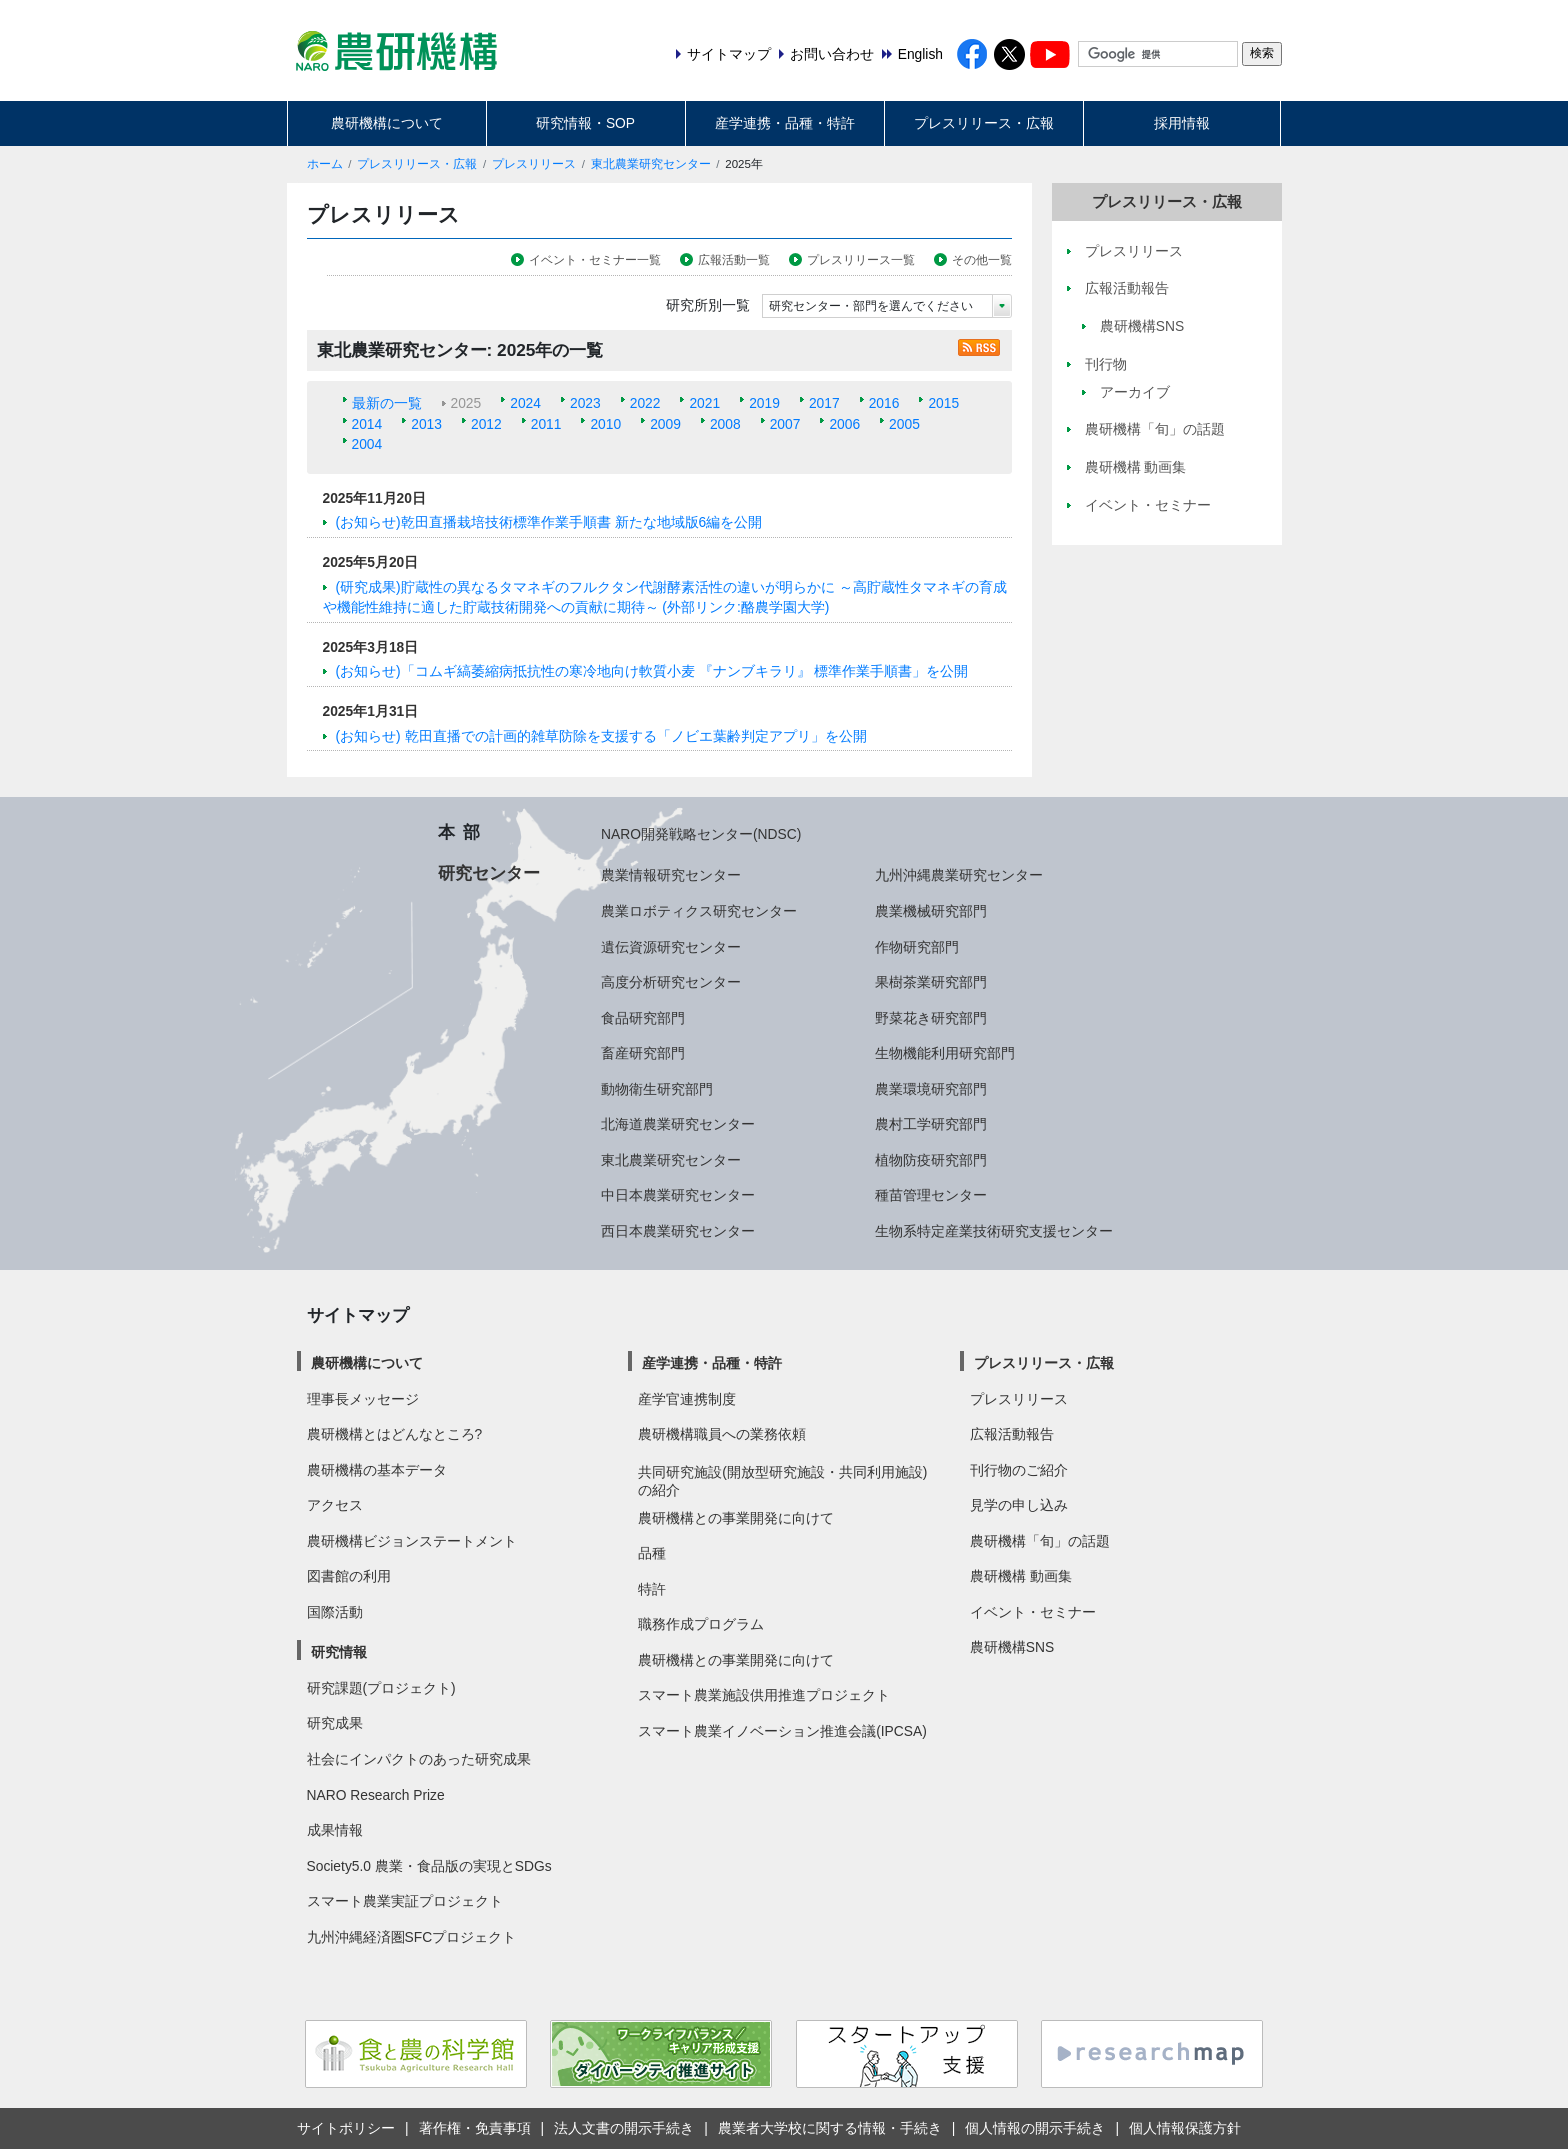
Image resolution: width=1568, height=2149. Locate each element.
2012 (486, 424)
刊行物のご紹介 (1019, 1470)
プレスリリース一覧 (861, 260)
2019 (764, 403)
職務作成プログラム (701, 1624)
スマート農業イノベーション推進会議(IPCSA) (782, 1731)
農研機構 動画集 (1021, 1576)
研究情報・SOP (585, 123)
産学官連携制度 (687, 1399)
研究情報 (339, 1652)
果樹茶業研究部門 (931, 982)
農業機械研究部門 (931, 911)
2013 (426, 424)
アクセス (335, 1505)
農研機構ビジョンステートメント (412, 1541)
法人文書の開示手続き (624, 2128)
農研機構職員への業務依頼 (722, 1434)
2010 (605, 424)
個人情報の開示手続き (1035, 2128)
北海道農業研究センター (678, 1124)
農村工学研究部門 (931, 1124)
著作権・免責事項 (475, 2128)
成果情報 (335, 1830)
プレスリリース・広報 (984, 123)
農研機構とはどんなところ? (395, 1434)
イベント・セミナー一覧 (595, 260)
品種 (652, 1553)
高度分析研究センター (671, 982)
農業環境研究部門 (931, 1089)
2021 (704, 403)
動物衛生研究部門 (657, 1089)
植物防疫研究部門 (931, 1160)
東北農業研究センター (651, 164)
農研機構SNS (1012, 1647)
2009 (665, 424)
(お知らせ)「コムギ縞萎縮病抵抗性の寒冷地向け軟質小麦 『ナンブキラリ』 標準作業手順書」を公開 (652, 671)
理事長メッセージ (363, 1399)
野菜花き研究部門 (931, 1018)
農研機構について (387, 123)
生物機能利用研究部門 (945, 1053)
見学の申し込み (1019, 1505)
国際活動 (335, 1612)
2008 (725, 424)
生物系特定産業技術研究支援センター (994, 1231)
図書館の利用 (349, 1576)
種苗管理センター (931, 1195)
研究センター (489, 873)
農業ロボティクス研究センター (699, 911)
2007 (785, 424)
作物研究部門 (917, 947)
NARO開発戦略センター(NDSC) (701, 834)
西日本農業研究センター (678, 1231)
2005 (904, 424)
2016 (884, 403)
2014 (367, 424)
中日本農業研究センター (678, 1195)
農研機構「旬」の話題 (1040, 1541)
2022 (645, 403)
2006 (844, 424)
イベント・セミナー (1033, 1612)
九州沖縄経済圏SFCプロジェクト (412, 1937)
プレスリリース (534, 164)
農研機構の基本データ (377, 1470)
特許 (652, 1589)
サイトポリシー (346, 2128)
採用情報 (1182, 123)
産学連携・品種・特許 (785, 123)
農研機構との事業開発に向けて (736, 1518)
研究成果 (335, 1723)
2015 (943, 403)
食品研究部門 (643, 1018)
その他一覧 (982, 260)
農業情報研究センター (671, 875)
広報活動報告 (1012, 1434)
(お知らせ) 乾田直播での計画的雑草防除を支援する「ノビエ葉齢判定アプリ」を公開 (601, 736)
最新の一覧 (387, 403)
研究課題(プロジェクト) (381, 1688)
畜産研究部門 (643, 1053)
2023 (585, 403)
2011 (546, 424)
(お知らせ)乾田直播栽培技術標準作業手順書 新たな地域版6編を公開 (549, 522)
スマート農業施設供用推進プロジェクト (764, 1695)
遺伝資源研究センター (671, 947)
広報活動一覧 (734, 260)
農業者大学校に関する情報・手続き (830, 2128)
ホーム (325, 164)
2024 (525, 403)
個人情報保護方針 (1185, 2128)
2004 (367, 444)
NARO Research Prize (376, 1795)
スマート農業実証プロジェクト (405, 1901)
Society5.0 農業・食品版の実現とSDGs (429, 1866)
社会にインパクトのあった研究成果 (419, 1759)
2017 (824, 403)
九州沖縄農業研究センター (959, 875)
